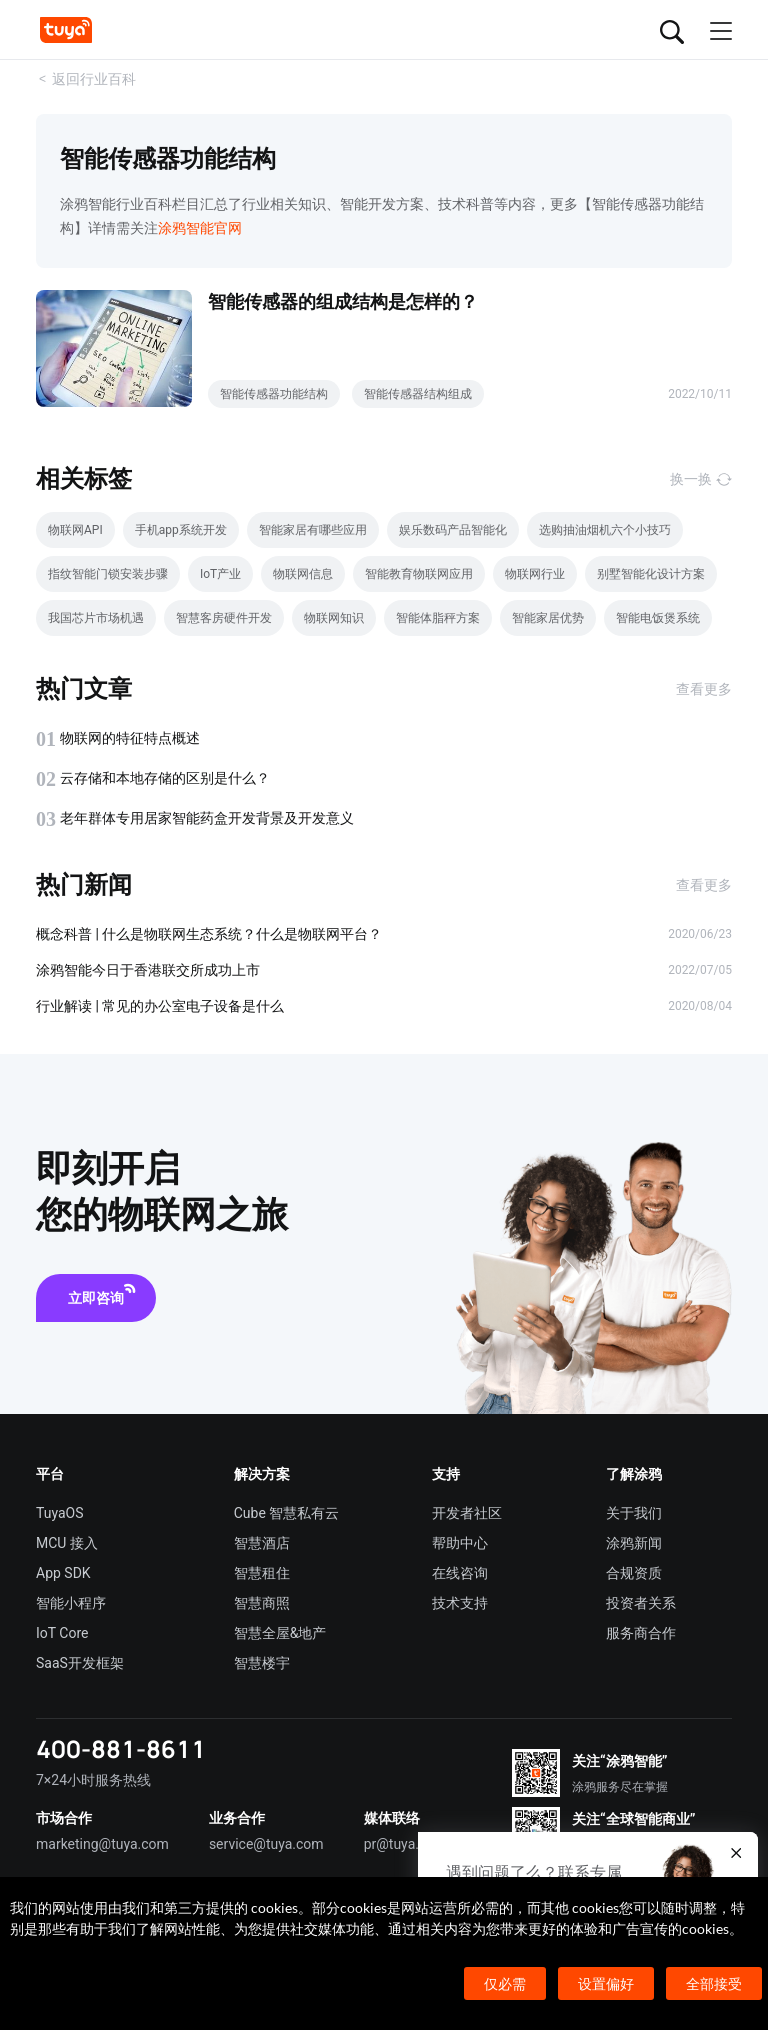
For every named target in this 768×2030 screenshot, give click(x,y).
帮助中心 (460, 1543)
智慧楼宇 (262, 1663)
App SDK (63, 1573)
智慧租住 (262, 1573)
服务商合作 (641, 1633)
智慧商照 (262, 1603)
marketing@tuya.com (102, 1844)
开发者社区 (467, 1513)
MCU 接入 (67, 1543)
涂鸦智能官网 (200, 228)
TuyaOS (60, 1513)
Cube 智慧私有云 (287, 1513)
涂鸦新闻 (634, 1543)
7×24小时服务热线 (93, 1780)
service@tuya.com (266, 1844)
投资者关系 (641, 1603)
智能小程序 (71, 1603)
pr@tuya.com (405, 1844)
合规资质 (634, 1573)
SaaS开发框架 (80, 1663)
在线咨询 (460, 1573)
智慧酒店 (262, 1543)
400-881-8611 (121, 1748)
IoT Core (62, 1633)
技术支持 (460, 1603)
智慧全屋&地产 (280, 1633)
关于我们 (634, 1513)
